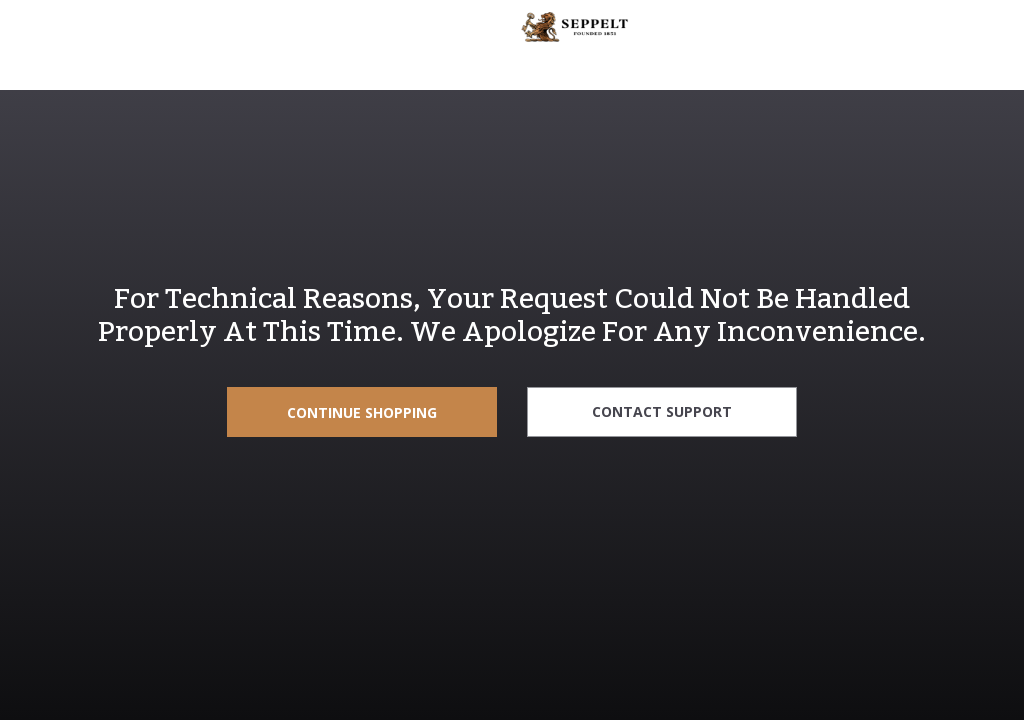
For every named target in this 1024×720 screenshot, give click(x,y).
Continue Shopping (362, 412)
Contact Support (662, 411)
